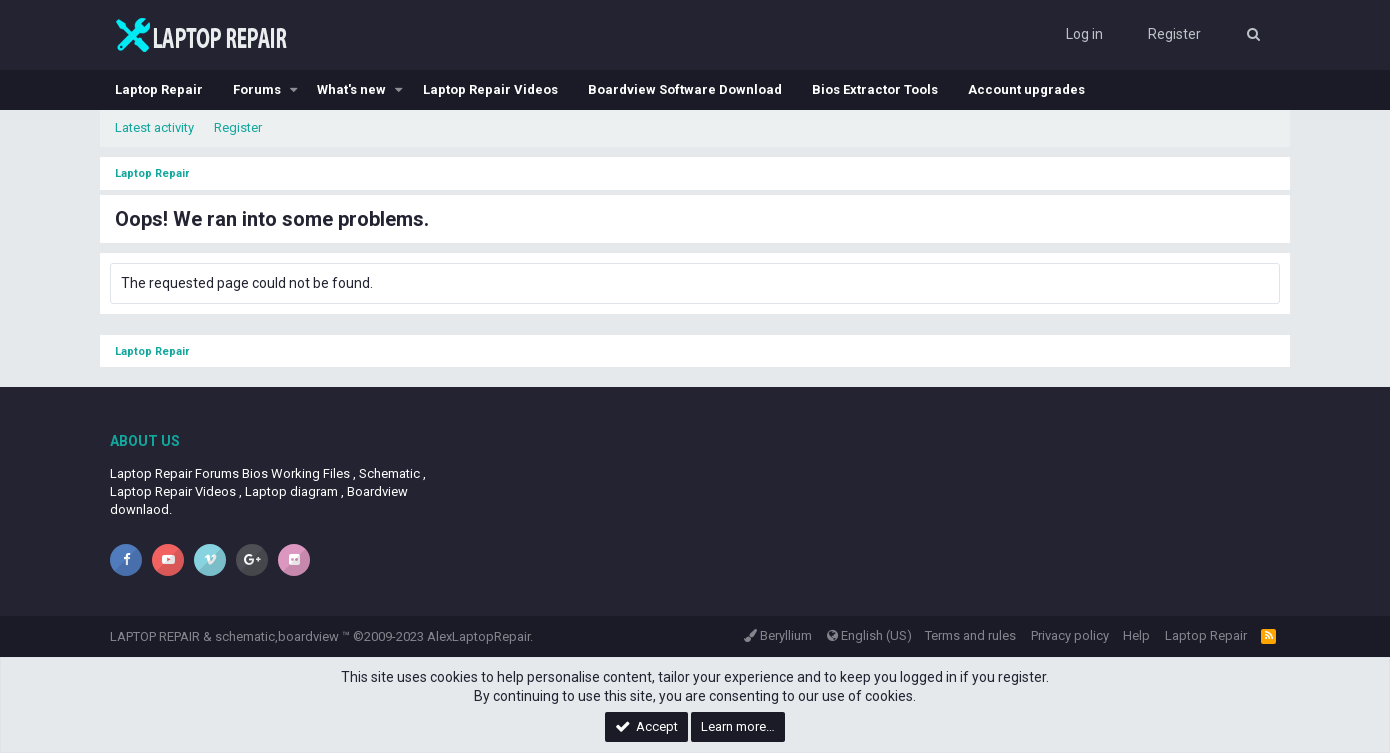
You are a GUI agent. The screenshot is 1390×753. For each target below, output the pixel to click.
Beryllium (778, 635)
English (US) (869, 635)
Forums (257, 89)
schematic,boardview (277, 636)
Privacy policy (1070, 635)
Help (1136, 635)
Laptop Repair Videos (490, 89)
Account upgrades (1026, 89)
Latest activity (154, 127)
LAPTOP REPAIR (155, 636)
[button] (294, 90)
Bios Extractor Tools (875, 89)
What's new (351, 89)
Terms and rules (970, 635)
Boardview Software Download (685, 89)
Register (238, 127)
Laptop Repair (159, 89)
